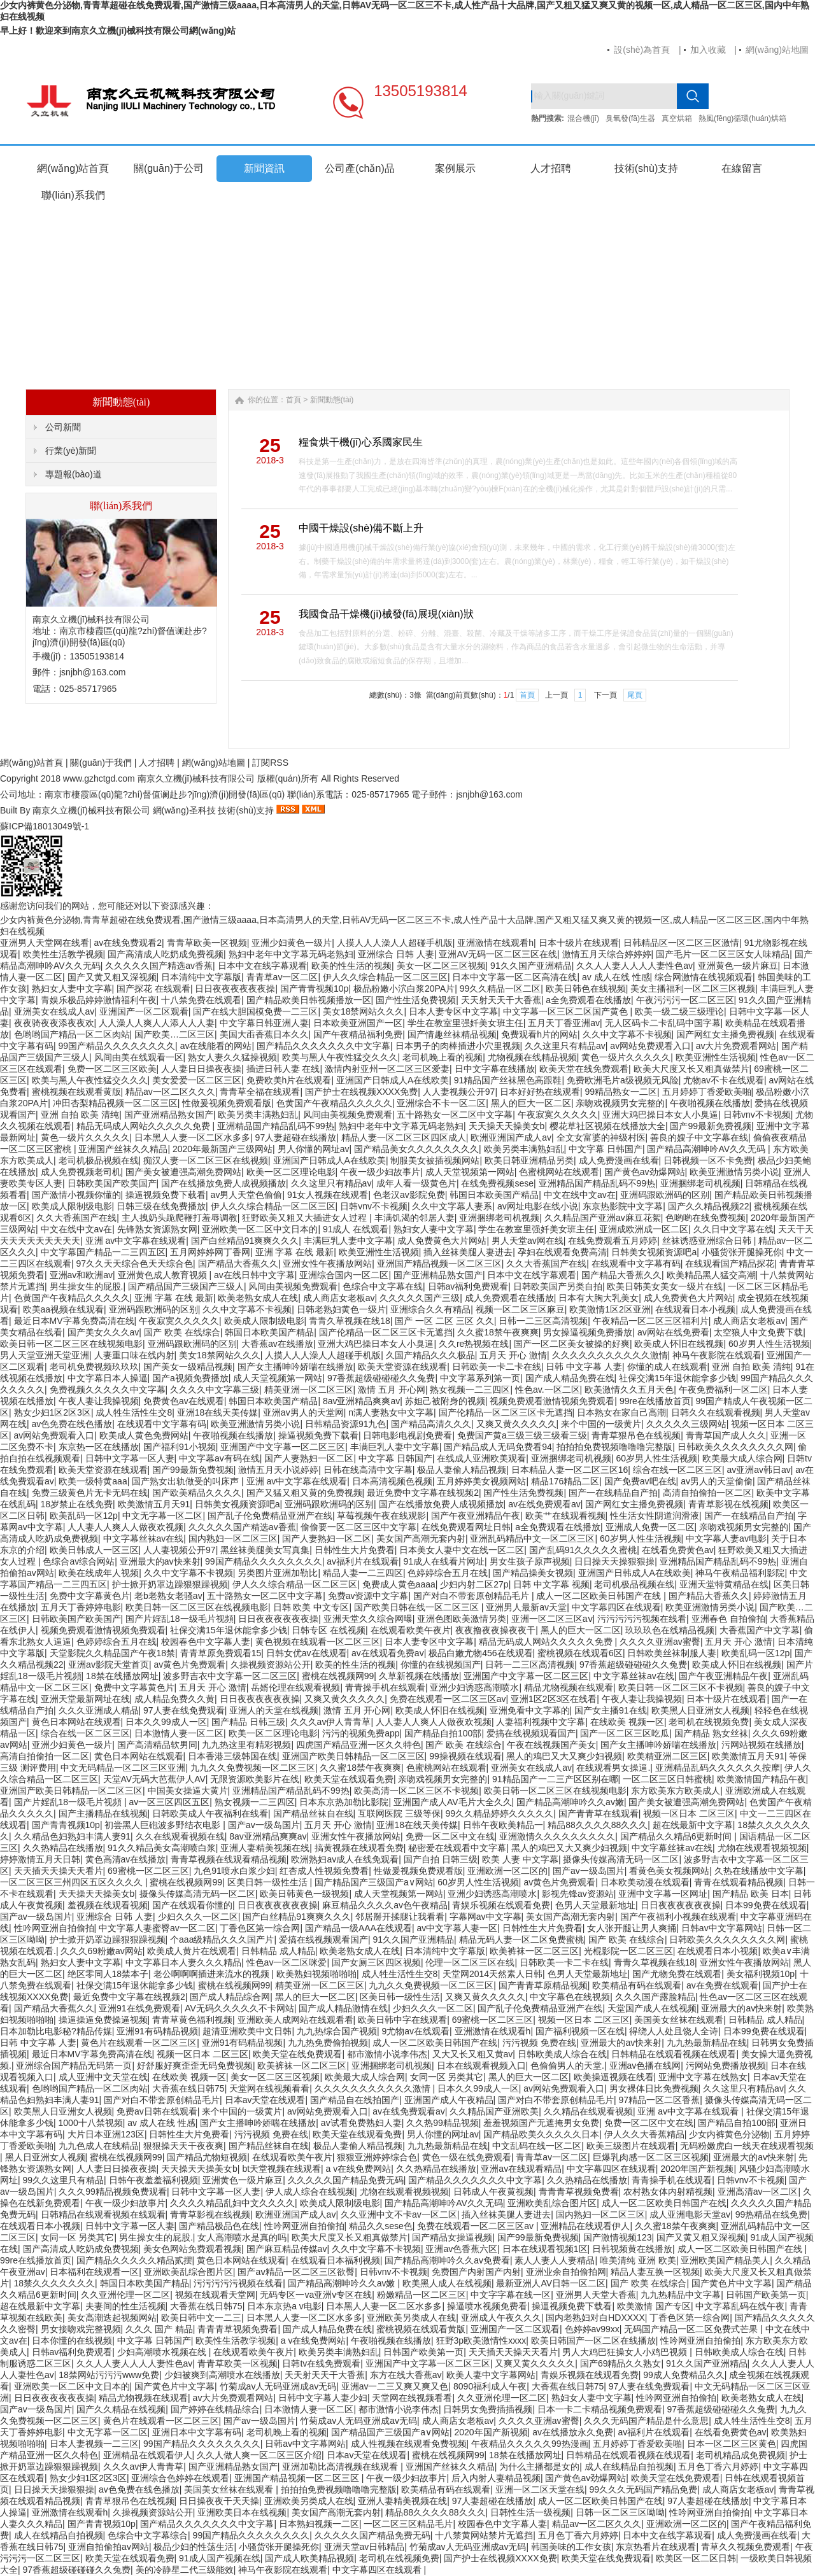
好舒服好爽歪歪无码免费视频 (195, 2065)
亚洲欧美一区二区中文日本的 (260, 1229)
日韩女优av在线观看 (306, 1653)
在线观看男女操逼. (613, 1768)
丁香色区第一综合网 (260, 1928)
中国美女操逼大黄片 (188, 1790)
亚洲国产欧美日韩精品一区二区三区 (353, 1756)
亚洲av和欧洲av (81, 1275)
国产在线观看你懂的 (192, 1905)
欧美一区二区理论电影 (291, 1172)
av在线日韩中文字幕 (254, 1275)
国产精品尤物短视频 (207, 2157)
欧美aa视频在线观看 (63, 1309)
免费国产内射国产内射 (476, 2272)
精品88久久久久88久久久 (598, 1825)
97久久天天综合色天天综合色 (135, 1263)
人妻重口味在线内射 (134, 1355)
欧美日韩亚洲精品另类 (529, 1160)
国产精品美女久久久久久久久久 (416, 1149)
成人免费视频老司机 (81, 1172)
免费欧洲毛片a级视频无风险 (623, 1080)
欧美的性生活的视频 (351, 966)
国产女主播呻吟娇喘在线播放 (295, 1367)
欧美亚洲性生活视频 (716, 1057)
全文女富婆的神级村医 (601, 1137)
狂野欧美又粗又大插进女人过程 (305, 1218)
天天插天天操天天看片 (58, 1871)
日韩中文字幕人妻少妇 (322, 2398)
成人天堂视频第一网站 (469, 1172)
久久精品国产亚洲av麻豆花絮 (602, 1218)
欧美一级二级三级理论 (679, 1011)
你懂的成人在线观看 (667, 1367)
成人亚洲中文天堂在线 (103, 2077)
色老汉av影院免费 (409, 1195)
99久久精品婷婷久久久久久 (500, 1813)
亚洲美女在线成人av (54, 1011)
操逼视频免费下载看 (165, 1195)
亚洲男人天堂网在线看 (44, 943)
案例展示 (455, 168)
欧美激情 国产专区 (654, 2306)
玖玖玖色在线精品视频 (669, 1630)
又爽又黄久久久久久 (516, 1424)
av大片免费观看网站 (736, 1046)
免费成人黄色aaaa (399, 1584)
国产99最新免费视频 (710, 1126)
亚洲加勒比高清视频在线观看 (341, 2466)
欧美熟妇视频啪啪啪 (316, 1974)
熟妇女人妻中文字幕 (72, 988)
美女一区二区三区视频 (441, 966)
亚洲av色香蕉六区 (461, 2249)
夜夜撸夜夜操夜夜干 (495, 1630)
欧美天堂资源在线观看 (402, 1367)
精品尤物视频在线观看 (568, 1687)
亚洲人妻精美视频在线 (264, 1848)
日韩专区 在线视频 (328, 1630)
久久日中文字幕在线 (733, 1229)
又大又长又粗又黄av (472, 2054)
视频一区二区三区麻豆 (520, 1309)
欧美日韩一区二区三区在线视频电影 (71, 1344)
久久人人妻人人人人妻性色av (634, 966)
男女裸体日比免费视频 (653, 2088)
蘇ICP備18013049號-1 (44, 826)
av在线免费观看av (544, 1504)
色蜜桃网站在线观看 (559, 1172)
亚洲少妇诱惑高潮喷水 (474, 1687)
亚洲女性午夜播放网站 (327, 1263)
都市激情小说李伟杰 (387, 2054)
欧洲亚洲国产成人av (511, 1137)
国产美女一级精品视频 (187, 1367)
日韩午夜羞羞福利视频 (153, 2180)
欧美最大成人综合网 (742, 1458)
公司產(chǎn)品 (359, 168)
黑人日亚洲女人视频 (45, 2157)
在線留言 (741, 168)
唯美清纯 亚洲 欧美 (638, 2260)
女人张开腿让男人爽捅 (631, 1928)
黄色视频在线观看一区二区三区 (317, 1641)
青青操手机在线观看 (385, 1687)
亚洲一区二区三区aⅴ (552, 1619)
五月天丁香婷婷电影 (81, 1607)
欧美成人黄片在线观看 (191, 1951)
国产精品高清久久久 (431, 1424)
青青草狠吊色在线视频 (636, 1435)
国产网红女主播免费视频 (725, 1034)
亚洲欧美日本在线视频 (242, 2512)
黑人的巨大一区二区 (531, 1103)
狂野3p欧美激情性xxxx (481, 2340)
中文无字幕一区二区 (162, 1515)
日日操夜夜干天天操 (219, 2501)
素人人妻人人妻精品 (554, 2260)
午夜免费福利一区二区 (723, 1389)
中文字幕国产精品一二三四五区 (103, 1252)
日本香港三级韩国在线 (232, 1756)
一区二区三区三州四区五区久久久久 (72, 1882)
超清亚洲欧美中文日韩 (247, 2031)
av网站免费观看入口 (650, 1046)
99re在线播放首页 (655, 1401)
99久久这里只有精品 (63, 2180)
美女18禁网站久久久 (363, 1011)
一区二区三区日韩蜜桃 (667, 1779)
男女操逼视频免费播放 (587, 1332)
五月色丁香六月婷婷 (718, 2466)
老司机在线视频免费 (709, 1722)
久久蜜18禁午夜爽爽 (498, 1332)
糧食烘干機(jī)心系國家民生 (361, 442)
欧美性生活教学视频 (63, 954)
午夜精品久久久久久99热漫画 (529, 2444)
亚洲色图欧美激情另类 (461, 1619)
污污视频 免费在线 (539, 2043)
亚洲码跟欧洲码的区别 (664, 1195)
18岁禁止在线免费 (77, 1504)
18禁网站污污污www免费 (109, 2375)
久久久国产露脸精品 (655, 1997)
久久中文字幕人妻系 (452, 1206)
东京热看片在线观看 (656, 2547)
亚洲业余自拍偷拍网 (566, 2272)
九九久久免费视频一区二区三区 (252, 1768)
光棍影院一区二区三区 (628, 1951)
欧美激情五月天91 (154, 1504)
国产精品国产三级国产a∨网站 (374, 1882)
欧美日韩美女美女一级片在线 (665, 1286)
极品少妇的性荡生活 (193, 2547)
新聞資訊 (264, 168)
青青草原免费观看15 (221, 1653)
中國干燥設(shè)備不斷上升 (361, 528)
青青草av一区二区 (282, 977)
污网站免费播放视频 (726, 2065)
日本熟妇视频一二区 (319, 2524)
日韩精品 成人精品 (278, 1951)
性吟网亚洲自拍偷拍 (54, 1928)
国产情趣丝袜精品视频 (452, 1034)
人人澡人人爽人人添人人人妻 (157, 1023)
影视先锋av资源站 (578, 1894)
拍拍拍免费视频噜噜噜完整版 (614, 1447)
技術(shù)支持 (646, 168)
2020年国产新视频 (697, 2169)
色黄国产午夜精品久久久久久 (334, 1103)
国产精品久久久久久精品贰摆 (134, 2260)
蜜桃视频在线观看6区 (580, 1653)
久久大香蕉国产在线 (76, 1218)
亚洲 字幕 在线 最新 (294, 1252)
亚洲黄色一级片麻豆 (738, 966)
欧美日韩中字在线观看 (402, 2020)
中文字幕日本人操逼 (107, 1378)
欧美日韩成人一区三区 (94, 1550)
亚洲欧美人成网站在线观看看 (295, 2020)
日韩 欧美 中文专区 (311, 1607)
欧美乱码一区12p (84, 1515)
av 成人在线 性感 (616, 977)
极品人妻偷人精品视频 (461, 1470)
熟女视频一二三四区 (470, 1389)
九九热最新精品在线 (707, 2043)
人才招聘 (550, 168)
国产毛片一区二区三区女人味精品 (723, 954)
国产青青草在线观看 (598, 1813)
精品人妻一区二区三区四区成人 (403, 1137)
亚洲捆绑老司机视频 (700, 1183)
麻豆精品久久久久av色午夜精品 (385, 1905)
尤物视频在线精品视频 (532, 1057)
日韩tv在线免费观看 (321, 2363)
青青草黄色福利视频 (192, 2020)
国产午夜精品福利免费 (357, 1034)
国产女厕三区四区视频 (376, 1962)
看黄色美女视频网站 (669, 1871)
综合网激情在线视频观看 (704, 977)
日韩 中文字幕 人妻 (584, 1367)
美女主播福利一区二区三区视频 (692, 988)
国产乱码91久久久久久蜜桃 (583, 1550)
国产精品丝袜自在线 (313, 1813)
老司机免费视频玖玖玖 (94, 1367)
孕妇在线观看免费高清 (562, 1252)
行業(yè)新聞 (70, 451)
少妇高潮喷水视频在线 (163, 2352)
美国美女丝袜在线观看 (678, 2020)
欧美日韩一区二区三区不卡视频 (680, 1687)
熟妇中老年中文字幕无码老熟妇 (291, 954)
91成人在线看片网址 (444, 1561)
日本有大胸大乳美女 (598, 1298)
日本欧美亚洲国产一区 (357, 1023)
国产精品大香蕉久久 (238, 1263)
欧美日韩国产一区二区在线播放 (593, 2340)
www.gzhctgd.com (99, 778)
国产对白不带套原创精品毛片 (472, 1596)
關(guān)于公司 (169, 168)
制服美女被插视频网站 (434, 1160)
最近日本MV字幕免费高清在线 (74, 1321)
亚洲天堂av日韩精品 (364, 2547)
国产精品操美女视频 (533, 1573)
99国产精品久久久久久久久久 (117, 1046)
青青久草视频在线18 (349, 1321)
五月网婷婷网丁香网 (210, 1252)
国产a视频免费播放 (190, 1378)
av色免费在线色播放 (72, 1424)
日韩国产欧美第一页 (766, 2295)
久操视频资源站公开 (270, 1664)
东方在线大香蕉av (406, 2375)
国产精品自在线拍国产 (354, 2100)
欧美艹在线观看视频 (565, 1515)
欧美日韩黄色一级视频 (304, 1894)
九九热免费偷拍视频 (328, 2043)
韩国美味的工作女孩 (571, 2547)
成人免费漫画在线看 (619, 1160)
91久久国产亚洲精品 (531, 966)
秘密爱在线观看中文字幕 (457, 1848)
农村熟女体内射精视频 (667, 2191)
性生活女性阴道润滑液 (654, 1515)
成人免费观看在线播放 (509, 1298)
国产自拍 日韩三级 (441, 1859)
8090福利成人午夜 (490, 2386)
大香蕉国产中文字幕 (759, 1630)
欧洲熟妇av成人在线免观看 (345, 1859)
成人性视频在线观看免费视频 (409, 2444)
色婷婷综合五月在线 (448, 1573)
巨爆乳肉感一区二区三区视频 (651, 2157)
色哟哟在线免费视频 (705, 1218)
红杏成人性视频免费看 (324, 1871)
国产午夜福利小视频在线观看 (678, 1916)
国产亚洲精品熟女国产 (168, 1114)
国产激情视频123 (617, 2237)
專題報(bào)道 (73, 474)
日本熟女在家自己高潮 (621, 1412)
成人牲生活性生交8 (134, 1412)
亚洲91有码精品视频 (157, 2031)
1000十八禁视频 (91, 2123)
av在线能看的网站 (216, 1046)
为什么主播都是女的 (539, 2466)
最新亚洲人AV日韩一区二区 (551, 2283)
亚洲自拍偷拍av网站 (108, 2547)
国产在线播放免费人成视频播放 (223, 1183)
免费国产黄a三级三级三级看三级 (522, 1435)
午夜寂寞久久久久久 (558, 1114)
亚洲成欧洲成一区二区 (643, 1229)
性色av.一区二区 (547, 1389)
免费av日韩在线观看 (157, 2111)
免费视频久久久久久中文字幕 (108, 1389)
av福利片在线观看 (363, 1561)
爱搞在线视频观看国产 (531, 1733)
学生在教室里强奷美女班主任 (465, 1023)
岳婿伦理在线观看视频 (295, 1687)
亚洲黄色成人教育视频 (163, 1275)
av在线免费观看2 (128, 943)
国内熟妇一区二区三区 (233, 1538)
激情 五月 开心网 (391, 1389)
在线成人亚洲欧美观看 (481, 1458)
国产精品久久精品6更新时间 (677, 1836)
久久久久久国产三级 (419, 1298)
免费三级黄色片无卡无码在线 (90, 1493)
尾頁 (634, 695)
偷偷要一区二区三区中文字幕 (358, 1527)
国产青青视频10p (314, 988)
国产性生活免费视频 (416, 1000)
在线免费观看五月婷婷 (612, 1240)
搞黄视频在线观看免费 (359, 1848)
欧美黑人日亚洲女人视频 (700, 1710)
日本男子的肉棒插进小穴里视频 (457, 1046)
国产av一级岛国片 (264, 1825)
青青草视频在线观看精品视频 (229, 1859)
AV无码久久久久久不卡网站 (239, 2008)
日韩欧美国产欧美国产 (112, 1183)
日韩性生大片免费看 (355, 1550)
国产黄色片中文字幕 (731, 2283)
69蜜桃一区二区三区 (148, 1871)
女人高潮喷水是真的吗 (242, 2237)
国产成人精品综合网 (230, 1997)
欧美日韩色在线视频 (586, 988)
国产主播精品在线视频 (103, 1813)
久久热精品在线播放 (63, 1848)
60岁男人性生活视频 (769, 1344)
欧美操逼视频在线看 (614, 2077)
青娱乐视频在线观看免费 (501, 1905)
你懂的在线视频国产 (440, 1664)
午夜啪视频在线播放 (710, 1103)
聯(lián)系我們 (73, 195)
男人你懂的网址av (314, 1149)
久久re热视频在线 (474, 1344)
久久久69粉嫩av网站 (101, 1951)
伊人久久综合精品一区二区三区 (385, 977)
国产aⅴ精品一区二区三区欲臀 (296, 2272)
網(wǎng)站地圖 (777, 50)
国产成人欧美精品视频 (309, 2558)
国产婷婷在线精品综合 (215, 2409)
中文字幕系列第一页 (480, 1378)
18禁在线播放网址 (122, 1676)
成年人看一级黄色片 (416, 1183)
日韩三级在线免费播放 (161, 1206)
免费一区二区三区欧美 (112, 1069)
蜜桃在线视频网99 (338, 1676)
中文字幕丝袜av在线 (143, 1538)
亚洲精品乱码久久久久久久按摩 (717, 1768)
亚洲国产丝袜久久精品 (122, 1149)
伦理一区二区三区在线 (469, 1962)
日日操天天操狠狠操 (614, 1561)
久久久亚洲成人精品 (99, 1710)
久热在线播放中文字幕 (759, 1871)
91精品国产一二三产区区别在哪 (555, 1779)
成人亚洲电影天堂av (689, 2214)
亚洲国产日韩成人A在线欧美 (392, 1080)
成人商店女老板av (339, 1298)
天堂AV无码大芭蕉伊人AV (154, 1779)
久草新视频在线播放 (419, 1676)
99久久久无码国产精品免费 (643, 2489)
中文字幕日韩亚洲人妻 (264, 1023)
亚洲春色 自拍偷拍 (728, 1619)
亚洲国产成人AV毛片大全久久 (452, 1802)
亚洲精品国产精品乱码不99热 (275, 1126)
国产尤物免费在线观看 (676, 1974)
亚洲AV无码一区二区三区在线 (498, 954)
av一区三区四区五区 (169, 1802)
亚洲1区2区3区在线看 (554, 1699)
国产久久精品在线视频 (121, 2409)
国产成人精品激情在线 (343, 2008)
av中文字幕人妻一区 (456, 1928)
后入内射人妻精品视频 (496, 2478)
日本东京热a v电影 (284, 2306)
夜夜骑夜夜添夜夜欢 (54, 1023)
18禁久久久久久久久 (55, 2283)
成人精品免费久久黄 (174, 1699)
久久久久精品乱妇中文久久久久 (232, 2203)
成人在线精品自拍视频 (629, 2466)
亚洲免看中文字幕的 (530, 1710)
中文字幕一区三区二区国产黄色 (566, 1011)
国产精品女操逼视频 (452, 2237)
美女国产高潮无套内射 (420, 1538)
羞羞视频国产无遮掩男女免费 (541, 2123)
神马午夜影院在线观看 (717, 1355)
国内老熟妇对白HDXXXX (595, 2317)
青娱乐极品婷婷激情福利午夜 (99, 1000)
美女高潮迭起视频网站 (112, 2317)
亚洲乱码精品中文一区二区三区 (532, 1538)
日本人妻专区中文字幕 (453, 1011)
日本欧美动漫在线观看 (645, 1882)
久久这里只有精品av (565, 1046)
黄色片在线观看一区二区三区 (139, 2043)
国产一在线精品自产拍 (613, 1493)
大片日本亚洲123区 (106, 2134)
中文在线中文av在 (580, 1195)
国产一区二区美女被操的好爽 (572, 1344)
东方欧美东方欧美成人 (675, 1790)
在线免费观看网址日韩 (466, 1527)
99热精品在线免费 (771, 2214)
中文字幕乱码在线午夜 (739, 2306)
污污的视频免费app (360, 1733)
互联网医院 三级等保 (399, 1813)
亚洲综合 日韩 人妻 (396, 954)
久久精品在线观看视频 (588, 2111)
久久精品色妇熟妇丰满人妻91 (72, 1836)
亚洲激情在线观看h (495, 943)
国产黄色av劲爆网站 (644, 1172)
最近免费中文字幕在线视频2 (423, 1493)
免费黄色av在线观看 (183, 1401)
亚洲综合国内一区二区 (343, 1275)
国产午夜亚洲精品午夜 (475, 1515)
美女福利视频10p (760, 1974)
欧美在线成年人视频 (99, 1573)
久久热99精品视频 (442, 2123)
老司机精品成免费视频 (740, 2455)
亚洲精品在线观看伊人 (585, 2226)
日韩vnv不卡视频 (757, 1114)
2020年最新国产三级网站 (223, 1149)
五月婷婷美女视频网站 (481, 1481)
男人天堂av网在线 (527, 1240)
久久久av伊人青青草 (330, 1722)
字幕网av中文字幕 (485, 1916)
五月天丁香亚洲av (564, 1023)
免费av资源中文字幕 (368, 1596)
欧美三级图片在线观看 (631, 2146)
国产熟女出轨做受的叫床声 (186, 1481)
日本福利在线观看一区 (94, 2272)
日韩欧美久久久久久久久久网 (735, 1447)
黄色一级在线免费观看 (466, 2157)
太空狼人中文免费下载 (758, 1332)
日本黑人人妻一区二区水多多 (192, 1137)
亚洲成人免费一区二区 (650, 1527)
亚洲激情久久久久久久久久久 (557, 1836)
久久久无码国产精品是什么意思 (646, 2421)
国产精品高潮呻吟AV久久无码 (707, 1149)
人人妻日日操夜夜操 (201, 1069)
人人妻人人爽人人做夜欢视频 (125, 1527)
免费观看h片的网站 (539, 1034)
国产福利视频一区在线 (580, 2031)
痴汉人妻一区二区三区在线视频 (205, 1160)
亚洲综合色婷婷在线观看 (180, 2478)
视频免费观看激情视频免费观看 (552, 1401)
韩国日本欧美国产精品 (494, 1195)
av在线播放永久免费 (572, 2432)
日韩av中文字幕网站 (721, 1928)
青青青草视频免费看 (579, 2191)
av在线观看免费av (387, 1653)
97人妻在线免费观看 (184, 1710)
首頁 (293, 399)
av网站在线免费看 (673, 1332)
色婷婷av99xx (592, 2329)
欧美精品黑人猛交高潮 (711, 1275)
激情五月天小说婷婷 (278, 1470)
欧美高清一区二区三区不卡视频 (416, 1790)
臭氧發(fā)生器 (630, 118)
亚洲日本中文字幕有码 (196, 2432)
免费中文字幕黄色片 (90, 1596)
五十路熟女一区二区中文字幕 (455, 1114)
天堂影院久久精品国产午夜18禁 (113, 1653)
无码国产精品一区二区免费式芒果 (692, 2329)
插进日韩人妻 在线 (283, 1069)
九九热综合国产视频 (337, 2031)
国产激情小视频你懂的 (76, 1195)
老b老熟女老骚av (168, 1596)
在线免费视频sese (497, 1183)
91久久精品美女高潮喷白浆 (162, 1848)
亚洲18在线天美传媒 (218, 1412)
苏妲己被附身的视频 (445, 1401)
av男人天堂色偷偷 (247, 1195)
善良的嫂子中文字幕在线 (699, 1137)
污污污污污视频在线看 (641, 1619)
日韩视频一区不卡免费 (708, 1160)
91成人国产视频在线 (219, 2558)
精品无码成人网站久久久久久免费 (144, 1126)
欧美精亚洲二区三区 (667, 1756)
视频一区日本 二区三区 (689, 1813)
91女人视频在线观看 (328, 1195)
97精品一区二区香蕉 (659, 2100)
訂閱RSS (270, 762)
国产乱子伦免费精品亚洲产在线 (270, 1515)
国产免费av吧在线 (640, 1481)
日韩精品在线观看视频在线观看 (673, 2054)
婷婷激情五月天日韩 (40, 1859)
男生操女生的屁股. (87, 1286)
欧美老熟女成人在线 (258, 1298)
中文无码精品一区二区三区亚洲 (122, 1768)
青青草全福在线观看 (260, 1092)
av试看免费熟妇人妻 (361, 2123)
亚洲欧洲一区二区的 (507, 1871)
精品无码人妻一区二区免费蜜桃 (521, 1939)
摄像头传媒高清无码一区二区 (621, 1859)
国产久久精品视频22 (708, 1206)
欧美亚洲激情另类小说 (734, 1172)
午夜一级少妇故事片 (380, 1172)
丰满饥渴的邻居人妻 (414, 1218)
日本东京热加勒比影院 (343, 1802)
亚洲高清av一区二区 (758, 2191)
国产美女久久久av (103, 1332)
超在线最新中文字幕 (693, 1825)
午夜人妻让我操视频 (99, 1401)
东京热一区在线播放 (99, 1447)
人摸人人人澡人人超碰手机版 (395, 943)
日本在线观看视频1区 (545, 2249)
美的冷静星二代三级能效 (185, 2570)
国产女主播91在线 (610, 1710)
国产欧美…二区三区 (174, 1034)
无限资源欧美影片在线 (254, 1779)
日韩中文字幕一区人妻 (129, 1458)
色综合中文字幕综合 (148, 2535)
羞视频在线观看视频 (107, 1905)
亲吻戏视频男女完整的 (620, 1103)
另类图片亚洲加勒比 (277, 1573)
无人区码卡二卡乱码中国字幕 (663, 1023)
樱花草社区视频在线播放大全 (607, 1126)
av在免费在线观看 (722, 1985)
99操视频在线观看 (465, 1756)
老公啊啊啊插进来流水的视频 (212, 1974)
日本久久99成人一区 (166, 1722)
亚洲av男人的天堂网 (303, 1412)
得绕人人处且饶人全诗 (673, 2031)
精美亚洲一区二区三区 (308, 1389)
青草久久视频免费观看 (745, 2547)
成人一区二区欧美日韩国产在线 (599, 1596)
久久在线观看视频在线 (180, 1836)
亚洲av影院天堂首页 (108, 1664)
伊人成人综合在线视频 (310, 2191)
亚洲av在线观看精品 (521, 2169)
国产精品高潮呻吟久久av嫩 (570, 1802)
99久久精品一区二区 (500, 988)
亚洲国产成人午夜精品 (448, 2100)
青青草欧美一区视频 (207, 943)
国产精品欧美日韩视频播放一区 (308, 1000)
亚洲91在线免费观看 (139, 2008)
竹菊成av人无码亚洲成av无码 (278, 2386)
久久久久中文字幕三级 (214, 1389)
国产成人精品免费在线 (569, 1378)
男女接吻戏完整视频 (81, 2329)
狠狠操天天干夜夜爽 (183, 2146)
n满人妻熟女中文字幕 (391, 1412)
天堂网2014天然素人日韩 (492, 1974)
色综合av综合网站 (79, 1561)
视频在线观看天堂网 (215, 2295)
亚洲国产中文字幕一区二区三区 (282, 1447)
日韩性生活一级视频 (530, 2512)
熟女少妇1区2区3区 (52, 1412)
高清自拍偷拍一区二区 (707, 1493)
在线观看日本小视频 (695, 1309)
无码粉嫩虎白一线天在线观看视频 (747, 2146)
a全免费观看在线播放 (588, 1000)
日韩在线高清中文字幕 (368, 1470)
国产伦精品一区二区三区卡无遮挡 (386, 1332)
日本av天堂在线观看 (265, 2100)
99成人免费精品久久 (684, 2375)
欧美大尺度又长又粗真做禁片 (691, 1069)
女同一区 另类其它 (447, 2077)
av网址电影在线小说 (537, 1206)
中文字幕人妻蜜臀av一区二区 (157, 1928)
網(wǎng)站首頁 (73, 168)
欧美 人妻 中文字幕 (520, 1859)
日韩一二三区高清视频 (543, 1321)
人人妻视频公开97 (459, 1092)
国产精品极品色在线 (219, 2226)
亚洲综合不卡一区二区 (441, 1103)
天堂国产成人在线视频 (652, 2008)
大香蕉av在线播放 (277, 1344)
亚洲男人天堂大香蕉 (596, 2295)
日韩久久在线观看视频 (715, 1412)
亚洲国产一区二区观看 (143, 1011)
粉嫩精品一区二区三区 (421, 2295)
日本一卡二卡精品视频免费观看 (599, 2409)
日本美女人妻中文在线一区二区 (461, 1550)
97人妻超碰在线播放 (296, 1137)
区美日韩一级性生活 (268, 1882)
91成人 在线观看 (355, 1229)
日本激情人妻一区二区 (178, 1733)
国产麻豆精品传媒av (286, 2249)
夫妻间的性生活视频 (125, 2306)
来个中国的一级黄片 (601, 1424)
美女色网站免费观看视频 (192, 2249)
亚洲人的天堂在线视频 (273, 1710)
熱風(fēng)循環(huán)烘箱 (742, 118)
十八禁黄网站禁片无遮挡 (484, 2535)
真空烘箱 (677, 118)
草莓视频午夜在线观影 (381, 1515)
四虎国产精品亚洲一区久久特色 (358, 1745)
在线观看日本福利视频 (335, 2260)
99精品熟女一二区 (621, 1092)
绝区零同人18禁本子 (108, 1974)
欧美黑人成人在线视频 (447, 2283)
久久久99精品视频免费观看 (113, 2191)
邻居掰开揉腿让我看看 (399, 1916)
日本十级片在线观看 (579, 943)
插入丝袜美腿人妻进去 (468, 1252)
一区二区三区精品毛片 (408, 2524)
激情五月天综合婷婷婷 (606, 954)
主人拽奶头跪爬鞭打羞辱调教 (179, 1218)
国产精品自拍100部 (442, 1733)
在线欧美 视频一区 (627, 1722)
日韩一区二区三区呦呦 (620, 2512)
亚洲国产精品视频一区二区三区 (439, 1263)
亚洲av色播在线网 (645, 2065)
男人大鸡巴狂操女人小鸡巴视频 (626, 2352)
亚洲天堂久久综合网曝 (368, 1619)
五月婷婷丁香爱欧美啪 (706, 1092)
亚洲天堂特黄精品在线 (724, 1584)
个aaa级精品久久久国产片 (222, 1939)
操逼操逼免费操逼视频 (103, 2020)
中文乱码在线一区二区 (536, 2146)
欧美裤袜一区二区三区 (534, 1951)
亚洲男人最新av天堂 (526, 1607)
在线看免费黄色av (678, 1550)
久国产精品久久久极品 (430, 1355)
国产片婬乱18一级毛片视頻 (179, 1619)
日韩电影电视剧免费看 (407, 1435)
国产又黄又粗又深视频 (112, 977)
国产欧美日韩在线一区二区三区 (417, 1607)
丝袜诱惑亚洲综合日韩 (708, 1240)
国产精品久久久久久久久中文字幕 (323, 1046)
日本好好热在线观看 (540, 1092)
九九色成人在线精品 (99, 2146)
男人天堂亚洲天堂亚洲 (44, 1355)
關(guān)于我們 (100, 762)
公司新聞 (63, 427)
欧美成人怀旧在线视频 (678, 1344)
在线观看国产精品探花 (729, 1263)
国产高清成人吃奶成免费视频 (165, 954)
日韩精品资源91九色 (345, 1424)
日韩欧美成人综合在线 (562, 2054)
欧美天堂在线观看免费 (348, 1779)
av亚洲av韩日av (758, 1470)
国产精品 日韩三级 (248, 1722)
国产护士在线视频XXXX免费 (361, 1092)
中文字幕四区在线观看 (616, 1607)
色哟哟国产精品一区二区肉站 (72, 1034)
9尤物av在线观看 (416, 2031)
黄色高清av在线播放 (125, 1859)
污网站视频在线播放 (761, 1745)
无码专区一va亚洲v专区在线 (316, 2295)
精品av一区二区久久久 (170, 1092)
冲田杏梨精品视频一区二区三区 (115, 1103)
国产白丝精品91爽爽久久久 (245, 1240)
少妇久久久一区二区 (198, 1916)
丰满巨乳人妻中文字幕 (348, 1240)
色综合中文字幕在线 (383, 1286)
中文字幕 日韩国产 (605, 1149)
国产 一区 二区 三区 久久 (444, 1321)
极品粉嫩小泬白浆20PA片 (404, 988)
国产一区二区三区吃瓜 (624, 1733)
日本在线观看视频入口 (481, 2065)
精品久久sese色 (381, 2226)
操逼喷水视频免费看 (487, 2306)
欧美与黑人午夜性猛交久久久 (340, 1057)
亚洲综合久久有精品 (430, 1309)
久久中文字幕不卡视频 (627, 1034)
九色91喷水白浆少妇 (234, 1871)
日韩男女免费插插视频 (487, 2409)
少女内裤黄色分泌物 (729, 2134)
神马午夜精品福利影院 (739, 1573)
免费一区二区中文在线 (450, 1836)
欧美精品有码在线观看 (636, 1985)
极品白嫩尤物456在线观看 (480, 1653)
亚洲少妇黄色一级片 (292, 943)
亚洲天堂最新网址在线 (85, 1699)
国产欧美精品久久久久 (196, 1493)
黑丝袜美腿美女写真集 (264, 1550)
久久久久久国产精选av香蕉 (159, 966)
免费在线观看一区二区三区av (448, 1699)
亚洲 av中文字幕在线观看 (136, 1240)
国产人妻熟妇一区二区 (308, 1458)
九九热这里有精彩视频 (246, 1745)
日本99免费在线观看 (766, 1905)
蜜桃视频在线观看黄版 (76, 1092)
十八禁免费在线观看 (201, 1000)
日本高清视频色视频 (392, 1481)
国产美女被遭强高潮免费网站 (183, 1172)
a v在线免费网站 (359, 2169)
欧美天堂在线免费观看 (583, 1069)
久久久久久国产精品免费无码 (346, 2180)
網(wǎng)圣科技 (184, 810)
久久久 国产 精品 (159, 2329)
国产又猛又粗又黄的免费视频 (304, 1493)
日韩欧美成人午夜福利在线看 (210, 1813)
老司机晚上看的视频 (442, 1057)
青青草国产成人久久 (726, 1435)
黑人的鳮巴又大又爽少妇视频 (564, 1756)
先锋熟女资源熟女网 (157, 1229)
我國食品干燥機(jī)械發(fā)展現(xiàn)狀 (386, 614)
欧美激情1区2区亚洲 (610, 1309)
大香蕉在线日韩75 (188, 2088)
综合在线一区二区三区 (677, 1470)
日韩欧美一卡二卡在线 (496, 1367)
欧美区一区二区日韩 (696, 2558)
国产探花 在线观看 (153, 988)
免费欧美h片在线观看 (289, 1080)
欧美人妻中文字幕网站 (490, 2375)
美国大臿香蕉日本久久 (264, 1034)
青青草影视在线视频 (728, 1504)
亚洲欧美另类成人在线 (411, 2317)
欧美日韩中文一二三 (201, 2317)
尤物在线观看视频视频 (762, 1848)
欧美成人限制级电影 (72, 1206)
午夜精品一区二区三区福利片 (651, 1321)
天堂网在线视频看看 (269, 2088)
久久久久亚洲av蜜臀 (660, 1641)
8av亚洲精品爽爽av (361, 1401)
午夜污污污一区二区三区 (685, 1000)
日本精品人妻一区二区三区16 (569, 1470)
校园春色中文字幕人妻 (205, 1641)
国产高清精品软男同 (157, 1745)
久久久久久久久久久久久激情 (610, 1355)
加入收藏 (708, 50)
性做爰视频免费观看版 (226, 1103)
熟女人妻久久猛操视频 (232, 1057)
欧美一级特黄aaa (93, 1481)
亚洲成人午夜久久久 (501, 2317)
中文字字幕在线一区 (511, 2295)
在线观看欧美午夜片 (411, 1630)
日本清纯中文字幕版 (201, 977)
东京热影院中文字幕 (623, 1206)
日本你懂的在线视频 (72, 2340)
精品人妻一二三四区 (363, 1573)
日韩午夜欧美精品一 (503, 1825)
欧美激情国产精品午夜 (761, 1779)
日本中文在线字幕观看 (262, 966)
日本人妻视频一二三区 (94, 2444)
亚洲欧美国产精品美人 (725, 2260)
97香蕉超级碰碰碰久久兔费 (381, 1378)
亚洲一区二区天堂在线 (540, 2489)
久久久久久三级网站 (686, 1424)
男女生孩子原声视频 (530, 1561)
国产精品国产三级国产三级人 (186, 1286)
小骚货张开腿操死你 (742, 1252)
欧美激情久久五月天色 (629, 1389)
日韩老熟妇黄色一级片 (341, 1309)
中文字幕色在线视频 (570, 1997)
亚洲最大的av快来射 (160, 1561)
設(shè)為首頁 (642, 50)
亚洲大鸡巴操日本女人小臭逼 (660, 1114)
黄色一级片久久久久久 (625, 1057)
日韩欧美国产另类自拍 (557, 1286)
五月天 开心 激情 (513, 1355)
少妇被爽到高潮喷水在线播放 (222, 2375)
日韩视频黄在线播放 (632, 2249)
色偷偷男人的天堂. (567, 2065)
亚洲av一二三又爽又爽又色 (395, 2386)
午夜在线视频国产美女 (551, 1745)
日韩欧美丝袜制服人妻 (671, 1653)
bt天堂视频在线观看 (281, 2169)
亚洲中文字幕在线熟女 (703, 2077)
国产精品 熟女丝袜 (711, 1733)
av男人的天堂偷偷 (717, 1481)
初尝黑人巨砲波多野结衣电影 (163, 1825)
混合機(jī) (583, 118)
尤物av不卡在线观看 (723, 1080)
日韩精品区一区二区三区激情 (681, 943)
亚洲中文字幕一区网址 (662, 1894)
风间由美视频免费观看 (347, 1114)
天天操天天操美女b (507, 1126)
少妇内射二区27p (474, 1584)
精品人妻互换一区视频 (655, 2272)
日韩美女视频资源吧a (654, 1252)
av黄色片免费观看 (189, 1664)
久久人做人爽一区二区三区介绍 (259, 2455)
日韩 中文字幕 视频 (551, 1584)
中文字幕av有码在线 (219, 1458)
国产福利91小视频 (179, 1447)
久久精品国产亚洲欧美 (494, 2111)
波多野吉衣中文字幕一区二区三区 (230, 1676)
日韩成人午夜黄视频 (493, 2191)
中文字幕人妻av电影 (726, 1538)
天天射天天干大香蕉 (501, 1000)
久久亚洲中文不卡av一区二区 (399, 2214)
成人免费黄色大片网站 (441, 1240)
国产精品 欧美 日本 (750, 1894)
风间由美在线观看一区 (138, 1057)
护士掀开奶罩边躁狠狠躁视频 (170, 1584)
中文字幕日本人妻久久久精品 (183, 1962)
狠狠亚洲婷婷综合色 (377, 2157)
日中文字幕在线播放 (495, 1069)
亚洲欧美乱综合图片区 (552, 2203)
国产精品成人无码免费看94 (498, 1447)
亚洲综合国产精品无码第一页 (74, 2065)
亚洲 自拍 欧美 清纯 (80, 1114)
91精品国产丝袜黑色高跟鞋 (508, 1080)
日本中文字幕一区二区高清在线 (514, 977)
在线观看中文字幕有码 (636, 1263)
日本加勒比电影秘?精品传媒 (56, 2031)
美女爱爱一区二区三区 (196, 1080)
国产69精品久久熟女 (621, 2363)
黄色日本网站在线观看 (76, 1722)
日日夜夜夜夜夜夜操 (235, 988)
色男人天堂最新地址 (595, 1905)
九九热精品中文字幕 (681, 2295)
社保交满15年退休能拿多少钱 (677, 1378)
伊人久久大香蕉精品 (644, 2134)
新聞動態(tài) (332, 399)
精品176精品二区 (565, 1481)
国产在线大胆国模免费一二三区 (255, 1011)
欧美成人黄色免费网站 (143, 1435)
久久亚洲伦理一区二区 (125, 2295)
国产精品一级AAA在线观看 (358, 1928)
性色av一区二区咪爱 (286, 1962)
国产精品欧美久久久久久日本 (541, 2134)
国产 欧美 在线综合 (182, 1332)
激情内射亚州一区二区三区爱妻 (387, 1069)
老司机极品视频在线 (99, 1160)
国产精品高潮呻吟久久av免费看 (447, 2260)
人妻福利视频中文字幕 (540, 1722)
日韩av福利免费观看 (468, 1286)
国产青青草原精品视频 (543, 1985)
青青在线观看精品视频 (738, 1882)
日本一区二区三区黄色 (731, 2444)
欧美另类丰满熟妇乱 (258, 1114)
